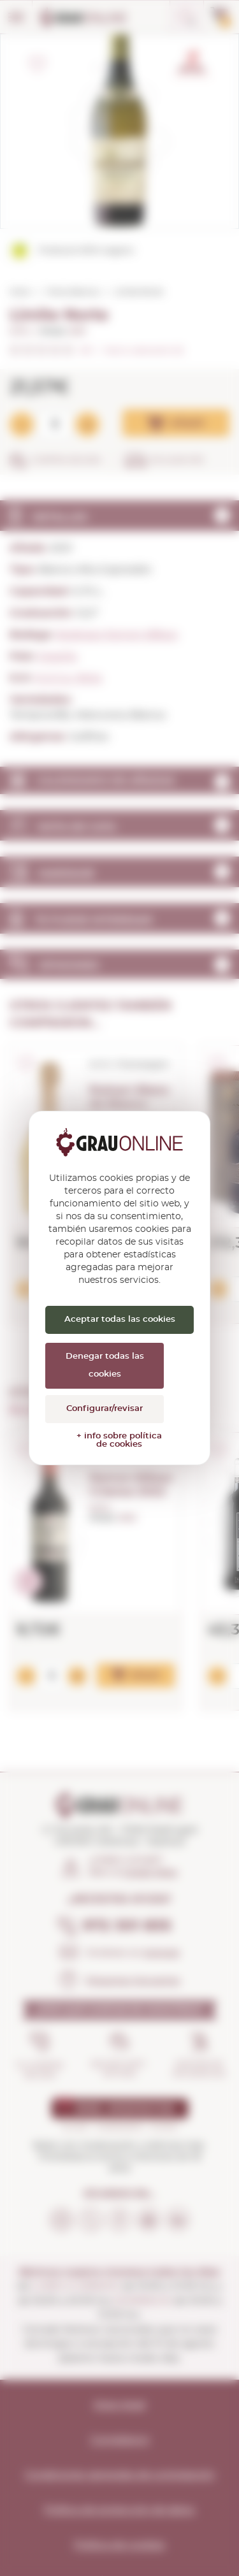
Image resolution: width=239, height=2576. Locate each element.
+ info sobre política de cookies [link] (119, 1440)
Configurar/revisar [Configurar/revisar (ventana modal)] (104, 1409)
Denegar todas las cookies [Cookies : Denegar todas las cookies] (105, 1365)
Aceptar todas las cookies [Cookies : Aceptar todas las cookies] (119, 1319)
